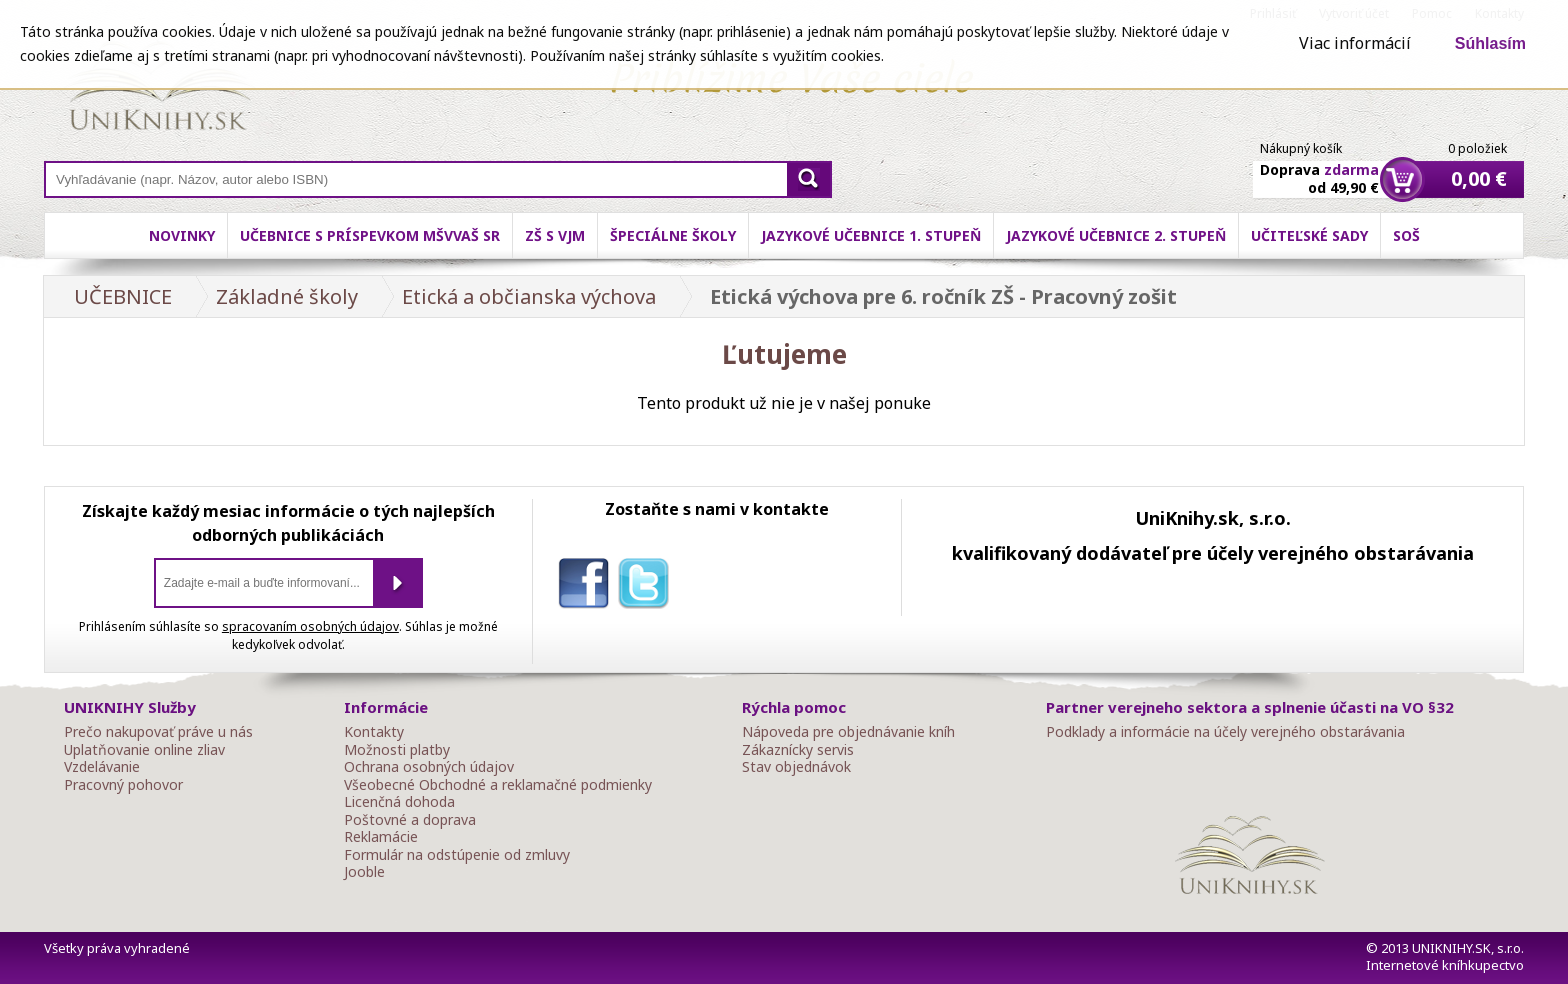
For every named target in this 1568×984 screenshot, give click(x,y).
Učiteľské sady (1309, 235)
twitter (648, 587)
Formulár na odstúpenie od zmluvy (457, 855)
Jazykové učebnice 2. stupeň (1116, 235)
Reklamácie (381, 837)
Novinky (182, 235)
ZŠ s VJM (555, 235)
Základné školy (287, 296)
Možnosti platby (397, 750)
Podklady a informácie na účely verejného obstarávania (1225, 732)
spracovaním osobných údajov (310, 626)
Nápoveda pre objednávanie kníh (848, 732)
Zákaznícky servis (798, 750)
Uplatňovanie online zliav (144, 750)
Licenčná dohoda (399, 802)
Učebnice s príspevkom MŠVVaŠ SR (370, 235)
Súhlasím (1490, 43)
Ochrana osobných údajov (429, 767)
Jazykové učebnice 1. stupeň (871, 235)
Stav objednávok (796, 767)
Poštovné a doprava (410, 820)
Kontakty (374, 732)
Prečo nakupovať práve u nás (158, 732)
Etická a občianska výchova (529, 296)
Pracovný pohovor (123, 785)
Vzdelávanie (102, 767)
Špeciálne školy (673, 235)
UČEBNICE (123, 296)
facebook (588, 587)
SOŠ (1406, 235)
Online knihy (159, 90)
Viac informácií (1355, 43)
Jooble (364, 872)
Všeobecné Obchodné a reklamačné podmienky (498, 785)
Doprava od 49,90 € (1319, 167)
